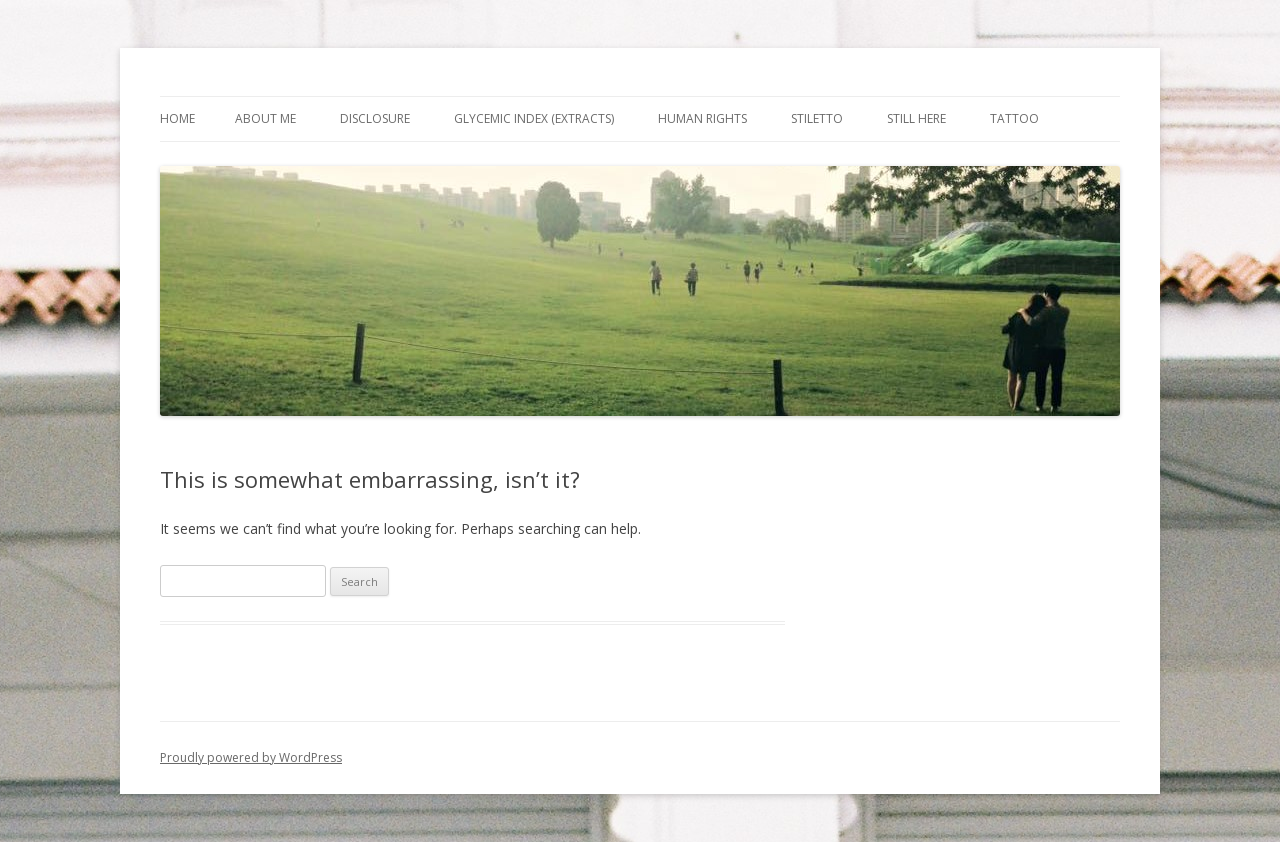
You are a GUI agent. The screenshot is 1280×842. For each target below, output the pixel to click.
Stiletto (817, 118)
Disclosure (375, 118)
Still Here (916, 118)
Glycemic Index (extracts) (534, 118)
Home (177, 118)
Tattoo (1014, 118)
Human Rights (702, 118)
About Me (265, 118)
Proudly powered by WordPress (251, 757)
